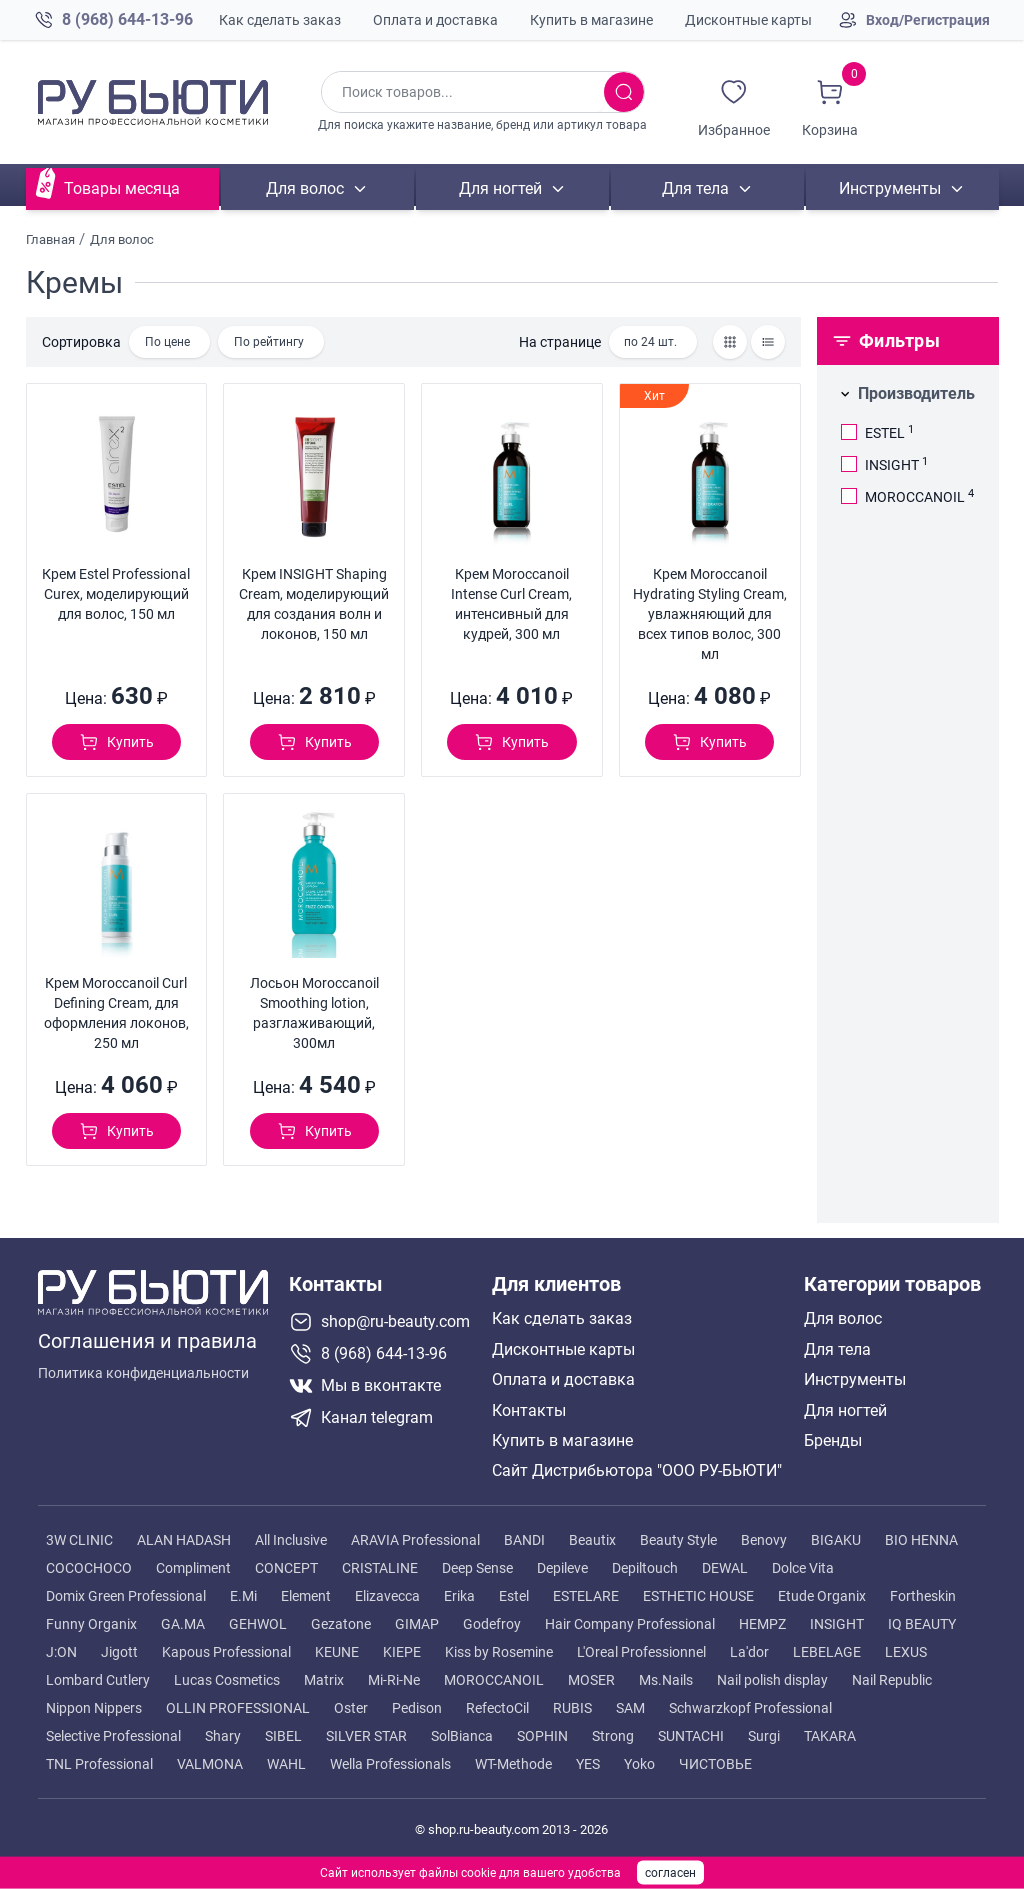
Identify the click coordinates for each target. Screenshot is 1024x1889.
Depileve (562, 1568)
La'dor (749, 1652)
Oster (351, 1708)
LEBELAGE (827, 1652)
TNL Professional (99, 1764)
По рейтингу (269, 342)
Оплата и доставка (435, 20)
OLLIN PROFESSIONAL (238, 1708)
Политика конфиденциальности (143, 1373)
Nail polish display (772, 1680)
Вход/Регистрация (928, 20)
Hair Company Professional (630, 1624)
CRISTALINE (380, 1568)
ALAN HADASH (184, 1540)
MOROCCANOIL (494, 1680)
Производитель (916, 393)
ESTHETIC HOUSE (698, 1596)
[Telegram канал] (382, 1418)
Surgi (764, 1736)
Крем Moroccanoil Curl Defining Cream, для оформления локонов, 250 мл (116, 1013)
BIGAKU (836, 1540)
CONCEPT (286, 1568)
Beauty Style (678, 1540)
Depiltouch (645, 1568)
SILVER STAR (366, 1736)
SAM (630, 1708)
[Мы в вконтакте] (382, 1386)
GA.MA (183, 1624)
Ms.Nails (666, 1680)
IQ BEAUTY (922, 1624)
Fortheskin (923, 1596)
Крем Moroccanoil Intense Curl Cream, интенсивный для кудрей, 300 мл (511, 604)
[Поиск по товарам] (462, 92)
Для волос (305, 188)
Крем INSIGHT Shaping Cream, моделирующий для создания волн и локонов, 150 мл (314, 604)
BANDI (524, 1540)
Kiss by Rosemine (499, 1652)
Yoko (639, 1764)
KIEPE (402, 1652)
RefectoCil (497, 1708)
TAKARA (830, 1736)
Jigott (119, 1652)
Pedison (417, 1708)
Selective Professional (113, 1736)
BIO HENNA (921, 1540)
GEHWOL (258, 1624)
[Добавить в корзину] (116, 742)
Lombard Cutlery (98, 1680)
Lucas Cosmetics (227, 1680)
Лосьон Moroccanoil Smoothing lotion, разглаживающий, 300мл (314, 1013)
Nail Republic (892, 1680)
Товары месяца (122, 188)
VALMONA (210, 1764)
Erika (459, 1596)
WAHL (286, 1764)
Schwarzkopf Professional (750, 1708)
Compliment (193, 1568)
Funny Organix (91, 1624)
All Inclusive (291, 1540)
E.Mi (243, 1596)
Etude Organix (822, 1596)
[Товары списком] (768, 342)
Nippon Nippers (94, 1708)
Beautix (592, 1540)
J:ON (61, 1652)
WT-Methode (513, 1764)
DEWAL (725, 1568)
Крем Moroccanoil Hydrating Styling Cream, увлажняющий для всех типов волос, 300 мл (710, 614)
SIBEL (283, 1736)
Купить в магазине (591, 20)
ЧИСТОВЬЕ (715, 1764)
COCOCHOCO (89, 1568)
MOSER (591, 1680)
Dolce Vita (803, 1568)
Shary (223, 1736)
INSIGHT (837, 1624)
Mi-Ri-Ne (394, 1680)
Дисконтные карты (748, 20)
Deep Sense (477, 1568)
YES (588, 1764)
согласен (670, 1873)
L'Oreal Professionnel (641, 1652)
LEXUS (906, 1652)
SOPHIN (542, 1736)
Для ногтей (499, 188)
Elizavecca (387, 1596)
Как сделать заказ (280, 20)
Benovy (764, 1540)
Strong (613, 1736)
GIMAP (417, 1624)
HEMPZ (762, 1624)
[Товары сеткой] (730, 342)
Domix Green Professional (126, 1596)
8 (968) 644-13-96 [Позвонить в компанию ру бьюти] (127, 19)
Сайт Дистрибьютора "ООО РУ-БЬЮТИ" (637, 1471)
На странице (560, 342)
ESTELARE (586, 1596)
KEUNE (337, 1652)
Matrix (324, 1680)
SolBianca (462, 1736)
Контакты (529, 1411)
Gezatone (341, 1624)
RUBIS (572, 1708)
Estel (514, 1596)
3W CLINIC (79, 1540)
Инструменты (890, 188)
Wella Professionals (390, 1764)
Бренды (833, 1441)
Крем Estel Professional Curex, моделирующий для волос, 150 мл (116, 594)
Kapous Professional (226, 1652)
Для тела (694, 188)
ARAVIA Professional (415, 1540)
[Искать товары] (624, 92)
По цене (167, 342)
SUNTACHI (691, 1736)
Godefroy (492, 1624)
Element (306, 1596)
